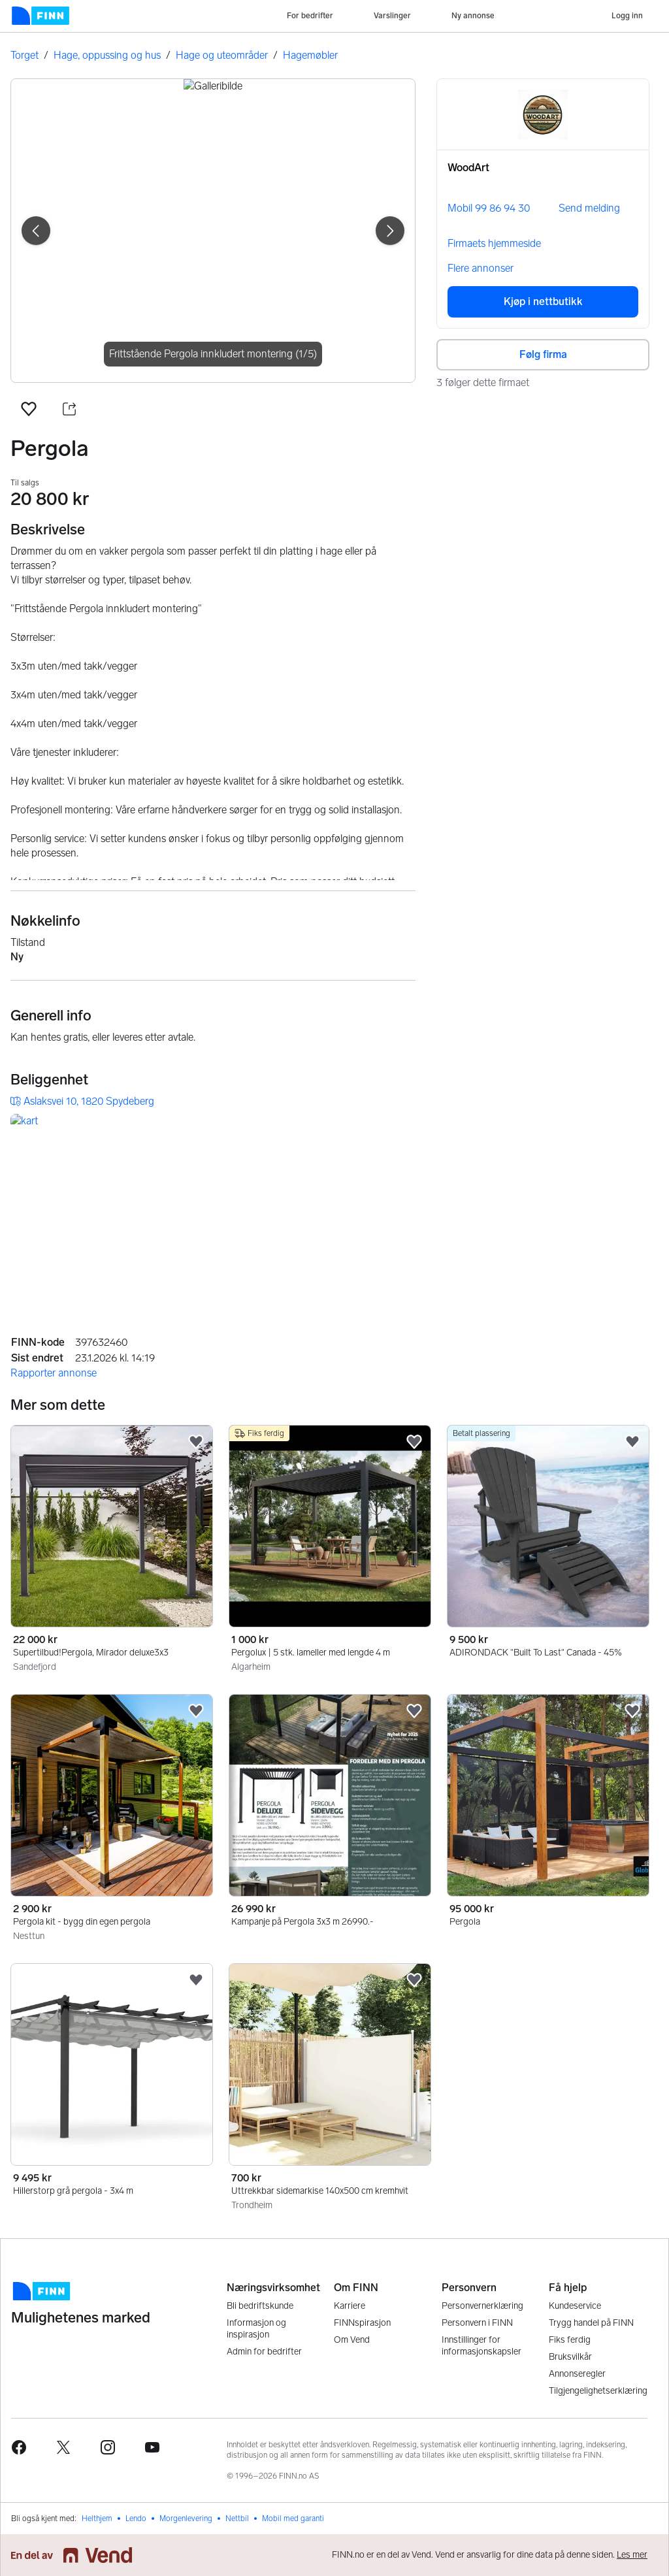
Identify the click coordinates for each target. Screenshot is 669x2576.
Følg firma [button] (543, 354)
